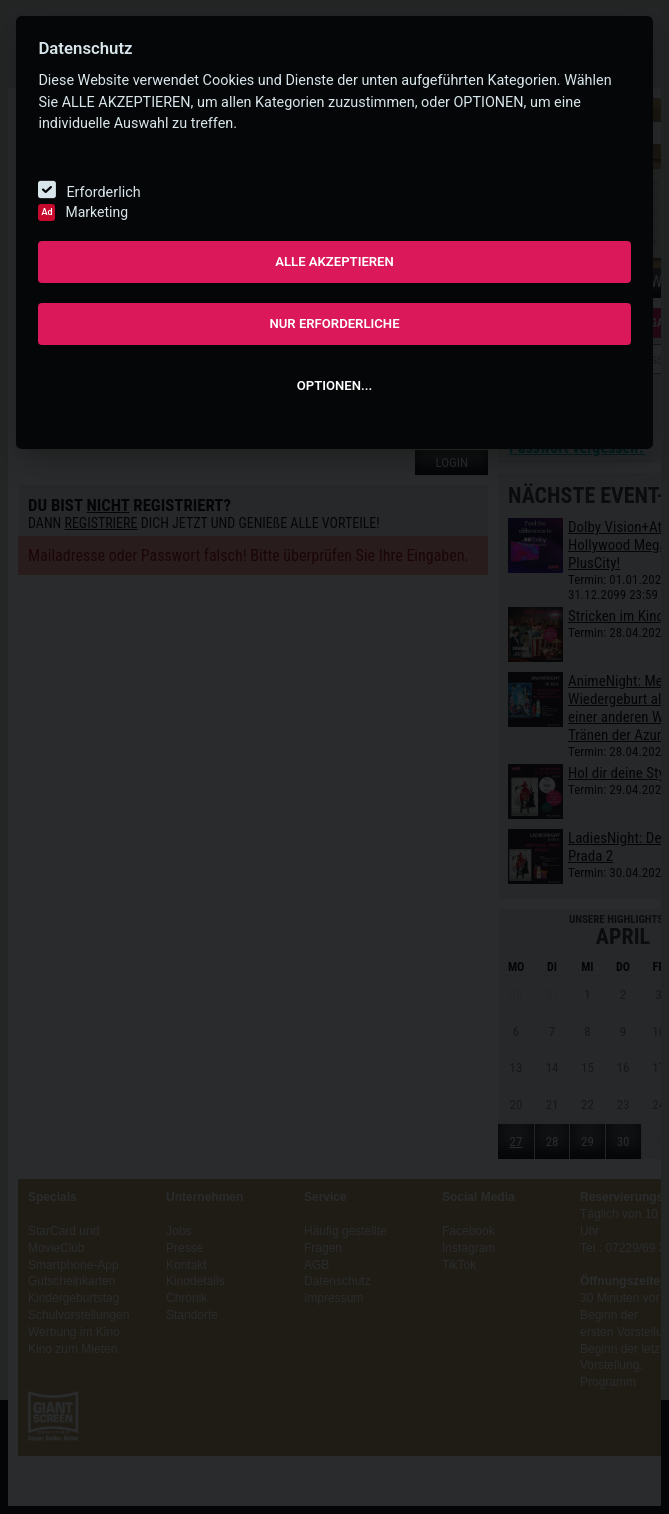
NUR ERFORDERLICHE (334, 323)
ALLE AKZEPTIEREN (334, 261)
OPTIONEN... (334, 385)
